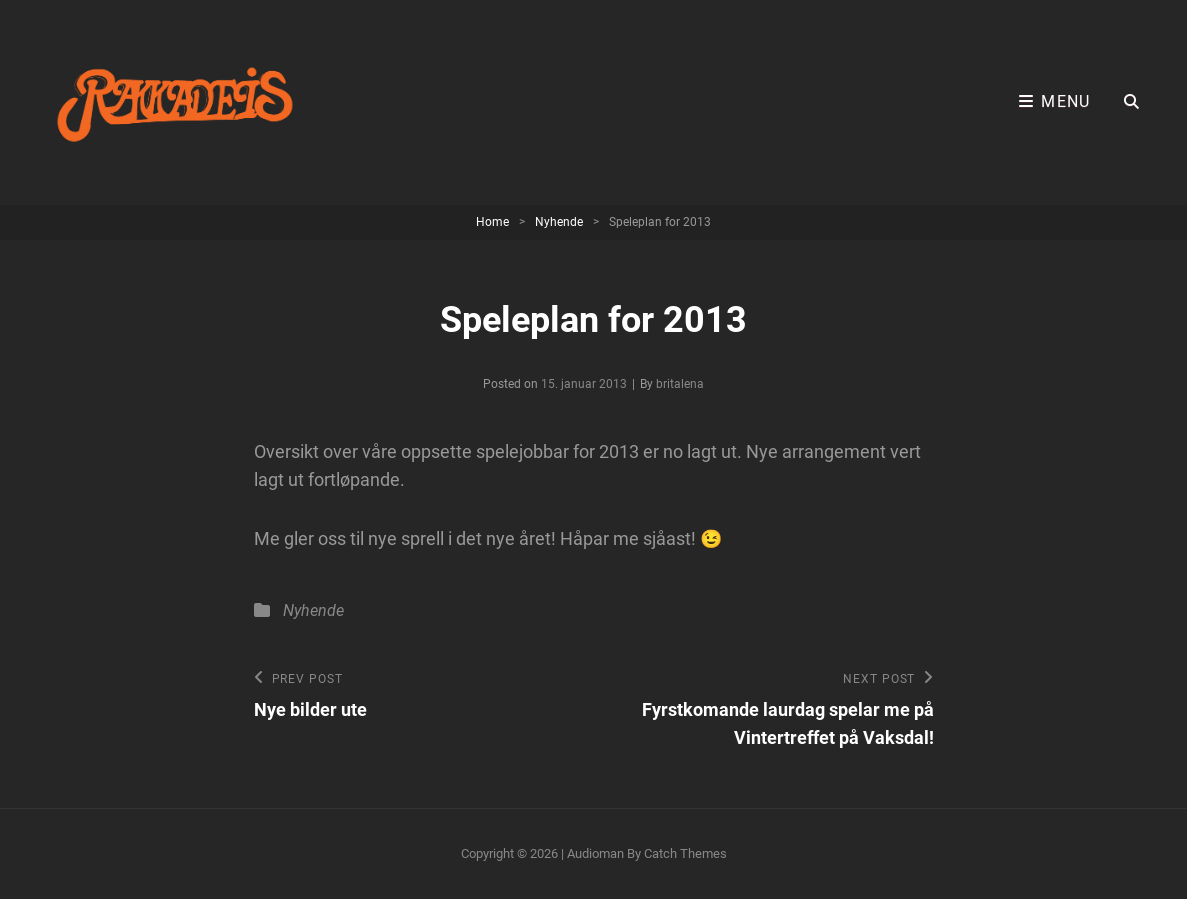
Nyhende (559, 222)
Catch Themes (685, 853)
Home (492, 222)
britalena (680, 384)
